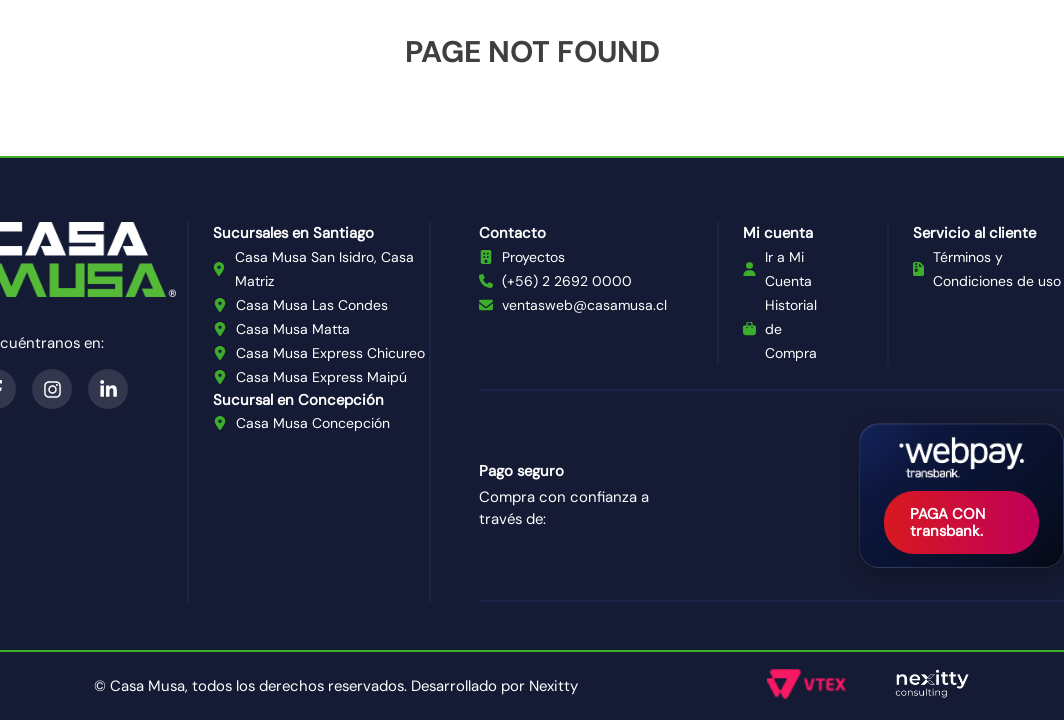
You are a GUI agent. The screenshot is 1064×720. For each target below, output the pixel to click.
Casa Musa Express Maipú (321, 377)
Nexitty (553, 686)
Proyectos (533, 257)
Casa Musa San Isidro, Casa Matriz (324, 269)
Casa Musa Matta (293, 329)
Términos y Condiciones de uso (997, 269)
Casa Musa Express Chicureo (330, 353)
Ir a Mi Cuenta (788, 269)
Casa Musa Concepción (313, 423)
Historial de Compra (791, 329)
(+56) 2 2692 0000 (567, 281)
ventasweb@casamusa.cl (584, 305)
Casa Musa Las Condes (312, 305)
